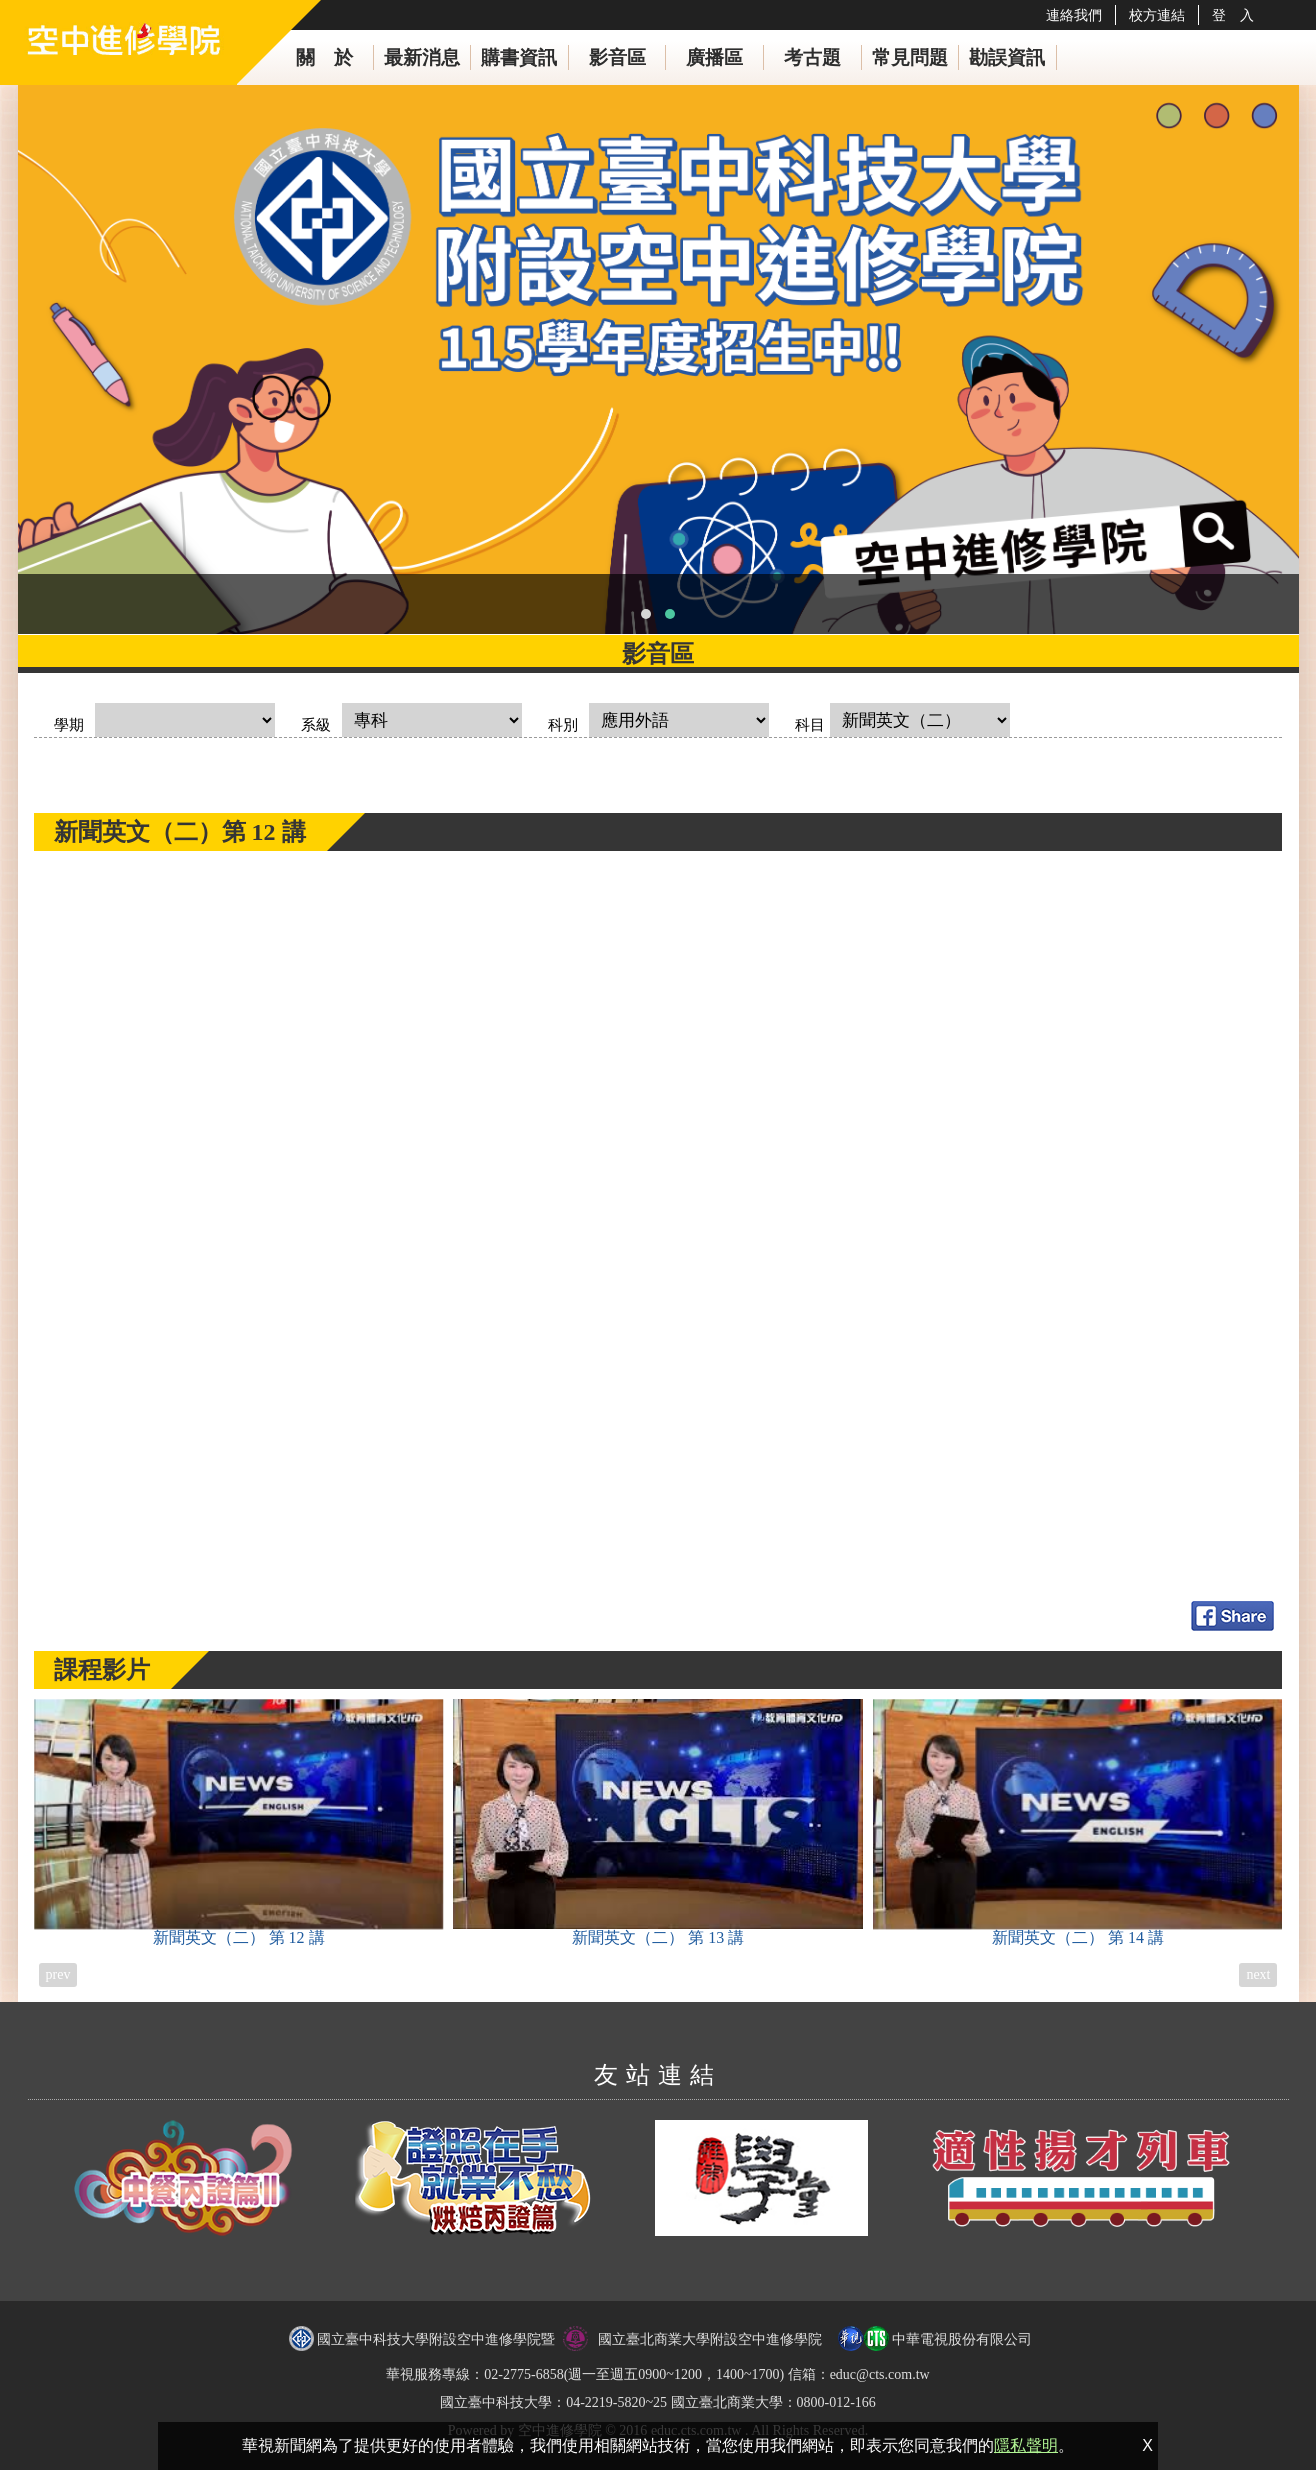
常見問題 (910, 57)
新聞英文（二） (239, 1822)
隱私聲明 (1026, 2445)
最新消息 (422, 57)
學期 (69, 725)
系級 (316, 725)
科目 (810, 725)
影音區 (617, 57)
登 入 (1233, 15)
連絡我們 (1074, 15)
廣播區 (714, 57)
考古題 (812, 57)
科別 (563, 725)
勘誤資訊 (1007, 57)
